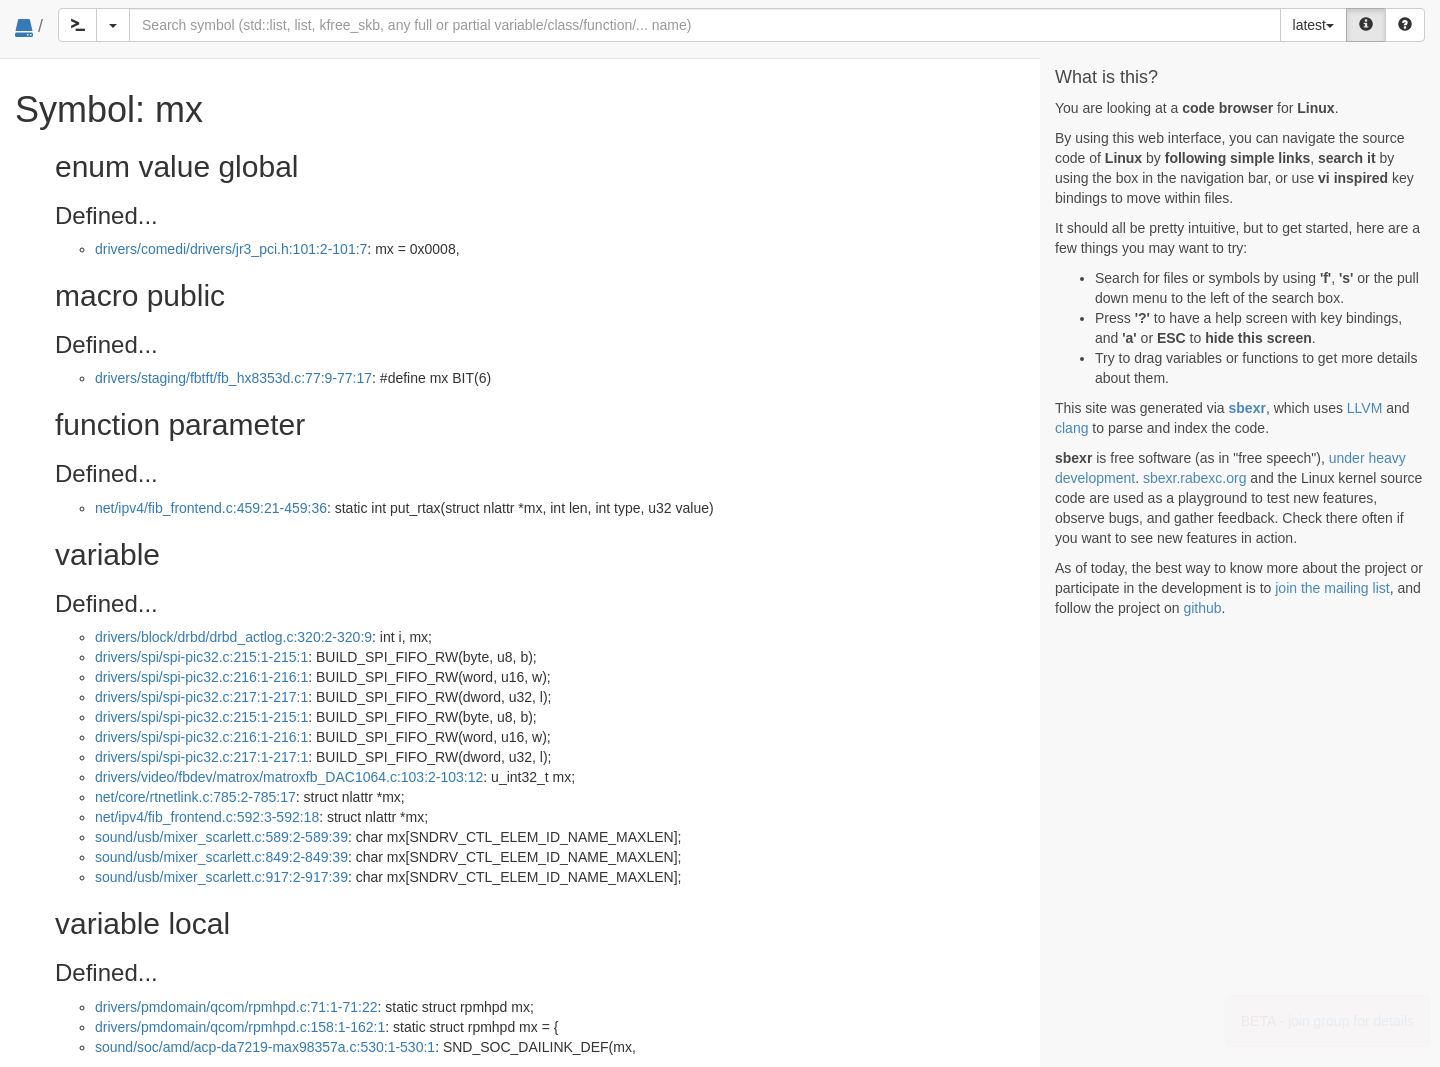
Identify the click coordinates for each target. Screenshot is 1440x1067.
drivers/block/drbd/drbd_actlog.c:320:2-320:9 (233, 637)
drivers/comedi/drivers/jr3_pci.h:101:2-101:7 (231, 249)
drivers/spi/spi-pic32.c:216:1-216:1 (201, 677)
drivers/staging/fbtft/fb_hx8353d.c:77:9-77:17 (233, 378)
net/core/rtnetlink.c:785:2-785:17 (195, 797)
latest (1313, 25)
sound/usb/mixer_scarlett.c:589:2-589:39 (221, 837)
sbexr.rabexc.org (1195, 478)
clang (1071, 428)
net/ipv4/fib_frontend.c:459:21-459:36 (211, 508)
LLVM (1365, 408)
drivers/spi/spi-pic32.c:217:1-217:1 (201, 697)
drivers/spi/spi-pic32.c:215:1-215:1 (201, 657)
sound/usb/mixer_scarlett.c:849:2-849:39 (221, 857)
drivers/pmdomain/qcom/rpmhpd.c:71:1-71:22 (236, 1007)
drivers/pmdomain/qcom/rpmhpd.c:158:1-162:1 (240, 1027)
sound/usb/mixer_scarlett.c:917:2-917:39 (221, 877)
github (1202, 608)
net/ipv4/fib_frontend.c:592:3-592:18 (207, 817)
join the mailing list (1332, 588)
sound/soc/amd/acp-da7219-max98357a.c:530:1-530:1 (265, 1047)
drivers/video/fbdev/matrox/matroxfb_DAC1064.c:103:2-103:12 (289, 777)
